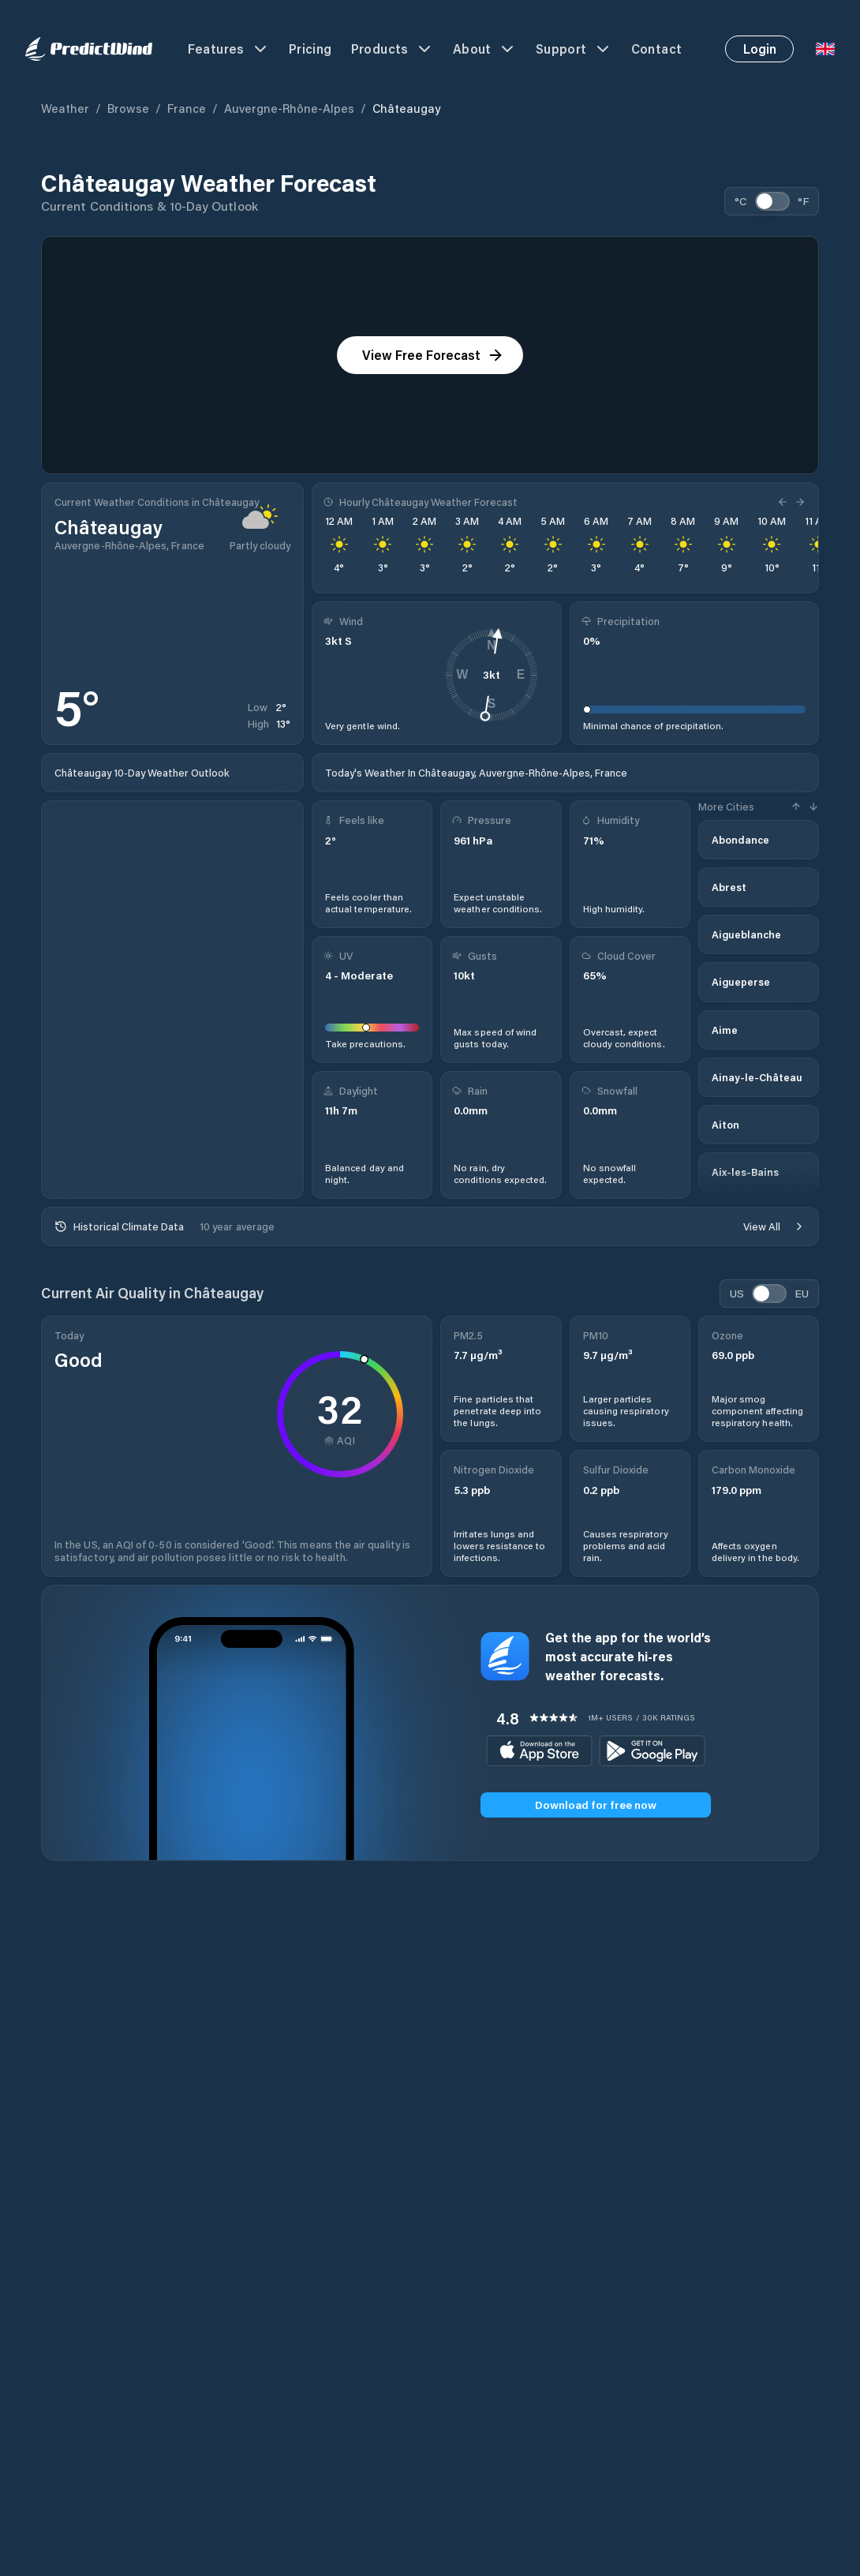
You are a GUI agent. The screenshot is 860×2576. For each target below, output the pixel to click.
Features (229, 48)
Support (574, 48)
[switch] (772, 201)
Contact (656, 48)
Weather (65, 108)
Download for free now (595, 1804)
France (186, 108)
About (485, 48)
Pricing (310, 48)
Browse (128, 108)
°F (803, 200)
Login (759, 48)
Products (392, 48)
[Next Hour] (798, 501)
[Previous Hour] (784, 501)
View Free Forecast (433, 355)
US (737, 1293)
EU (802, 1293)
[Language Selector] (825, 49)
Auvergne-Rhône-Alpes (289, 108)
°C (741, 200)
